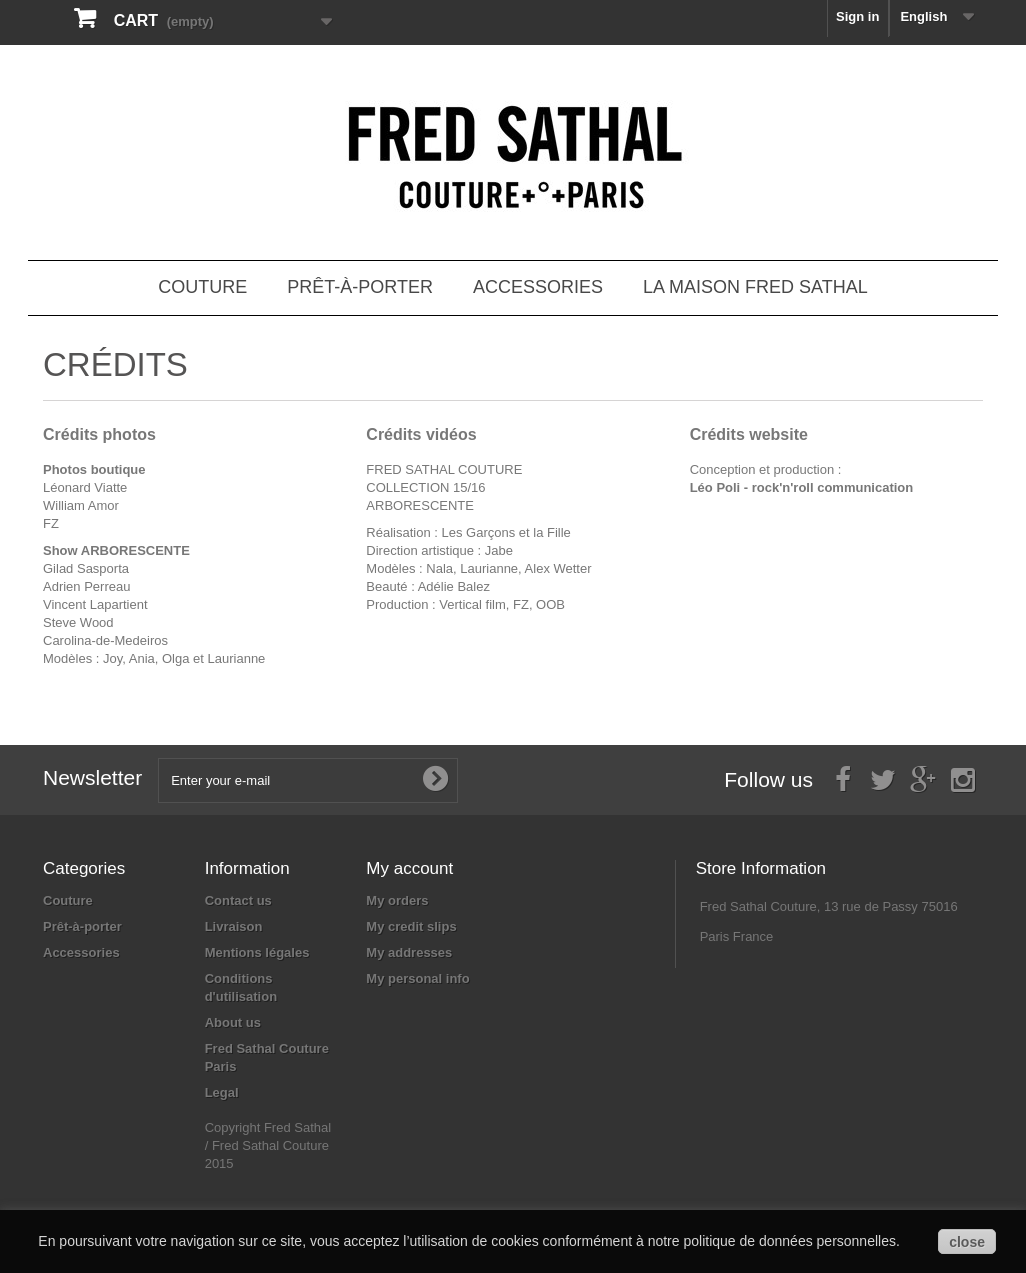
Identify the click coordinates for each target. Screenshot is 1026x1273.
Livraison (234, 926)
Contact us (238, 900)
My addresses (409, 952)
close (967, 1242)
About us (233, 1022)
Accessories (538, 287)
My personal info (417, 978)
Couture (202, 287)
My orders (397, 900)
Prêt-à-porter (360, 287)
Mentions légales (257, 952)
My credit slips (411, 926)
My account (409, 868)
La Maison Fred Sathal (755, 287)
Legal (222, 1092)
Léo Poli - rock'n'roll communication (802, 487)
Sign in (857, 16)
